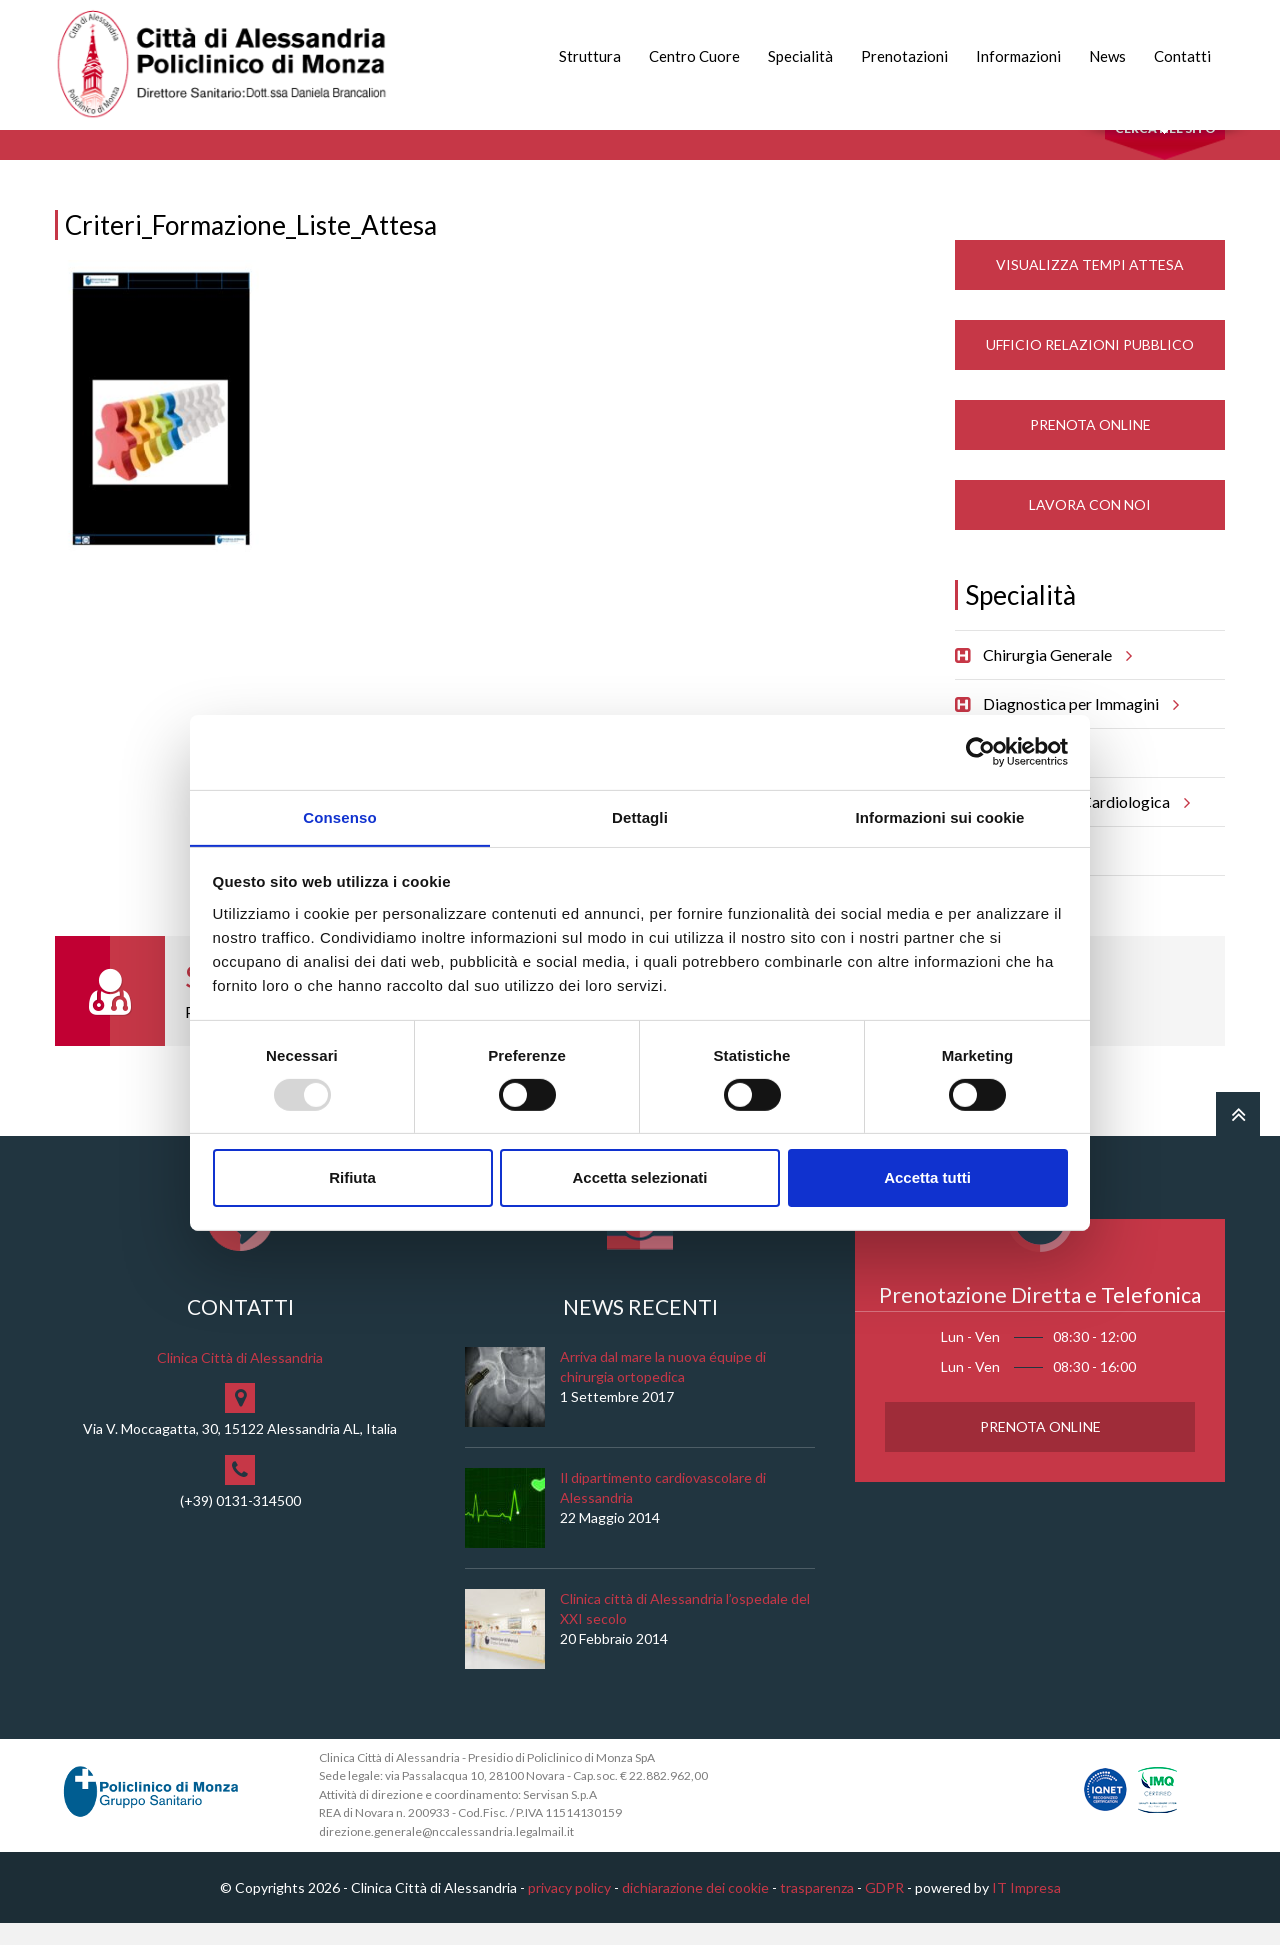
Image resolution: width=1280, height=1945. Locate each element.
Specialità (800, 56)
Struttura (590, 56)
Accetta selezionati (639, 1178)
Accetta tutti (927, 1178)
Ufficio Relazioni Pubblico (1090, 365)
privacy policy (569, 1908)
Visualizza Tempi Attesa (1090, 285)
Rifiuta (352, 1178)
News (1107, 56)
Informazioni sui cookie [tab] (940, 816)
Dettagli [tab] (640, 816)
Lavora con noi (1090, 525)
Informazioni (1018, 56)
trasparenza (817, 1908)
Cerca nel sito (1165, 150)
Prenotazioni (904, 56)
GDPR (884, 1908)
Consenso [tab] (339, 816)
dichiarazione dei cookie (695, 1908)
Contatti (1182, 56)
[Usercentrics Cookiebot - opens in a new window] (980, 751)
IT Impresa (1026, 1908)
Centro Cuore (694, 56)
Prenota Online (1090, 445)
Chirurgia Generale (1054, 676)
